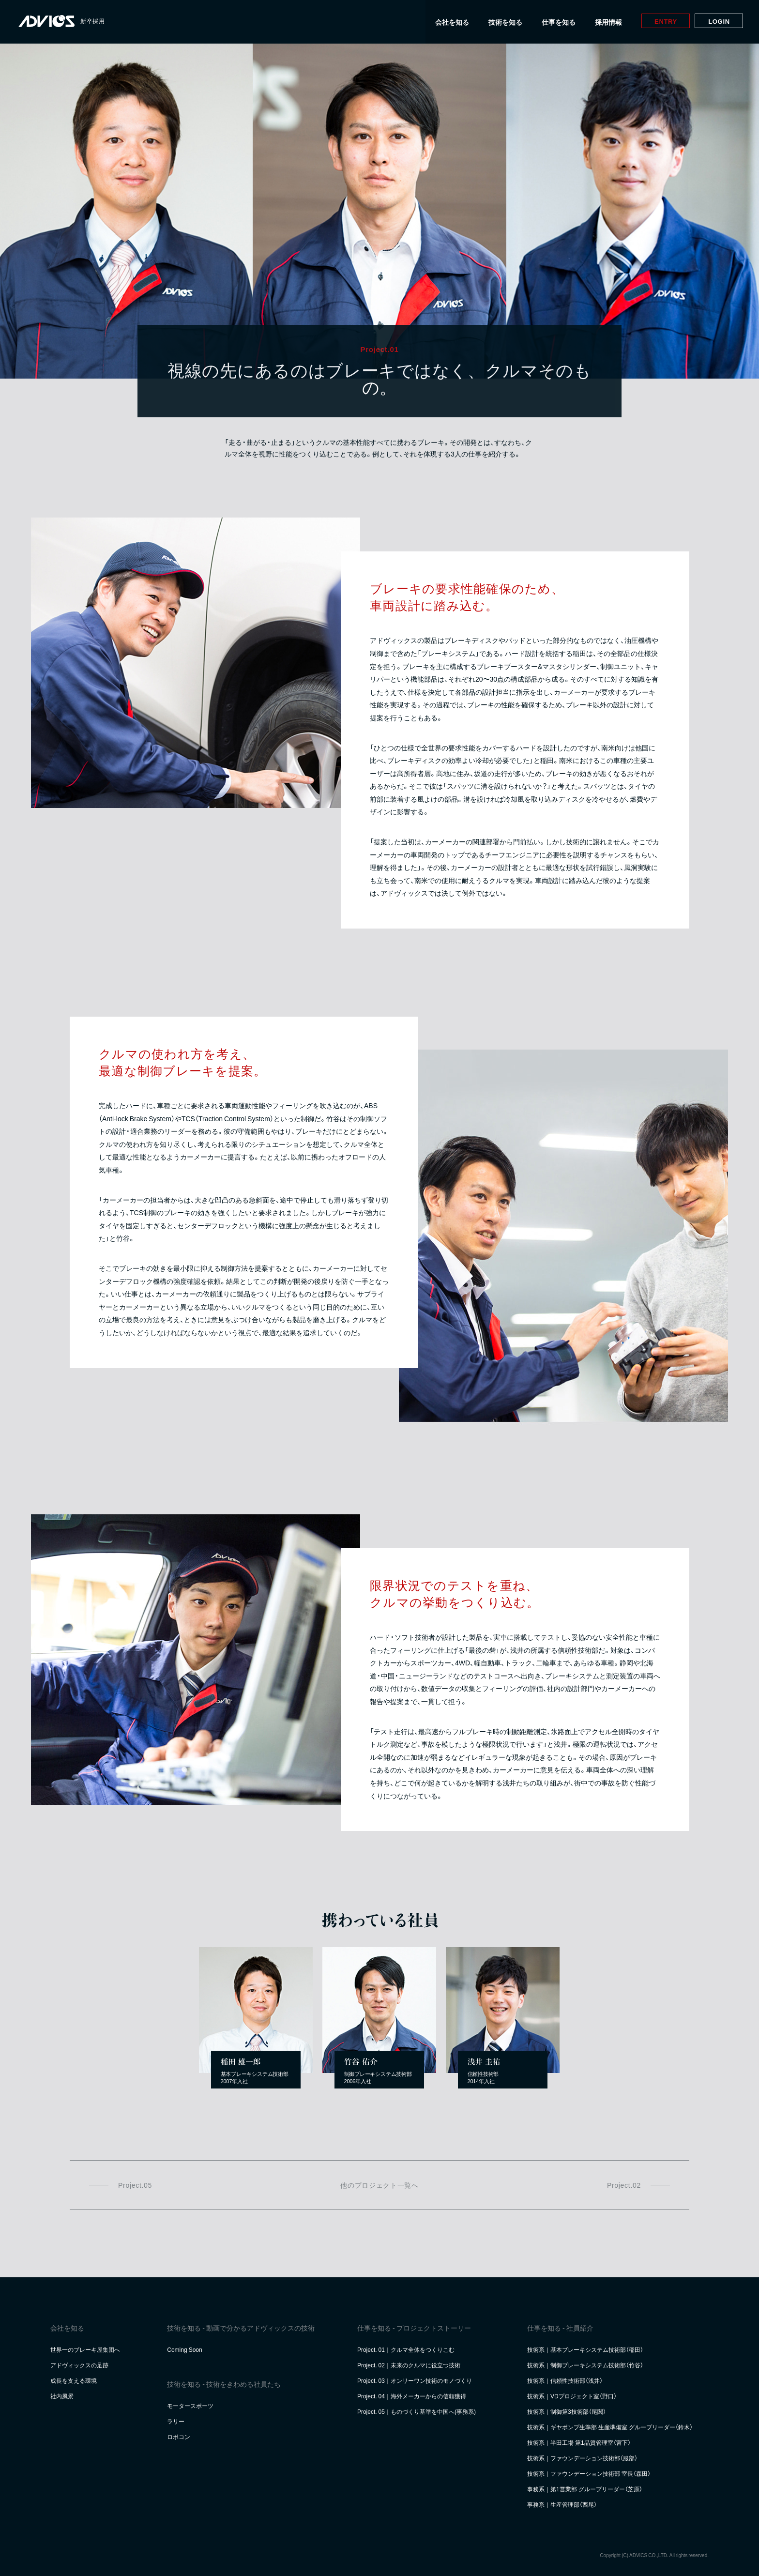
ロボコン (178, 2436)
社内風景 (62, 2396)
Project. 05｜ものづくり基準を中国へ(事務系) (416, 2411)
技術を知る (503, 22)
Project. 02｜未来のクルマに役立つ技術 (408, 2365)
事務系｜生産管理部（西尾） (562, 2504)
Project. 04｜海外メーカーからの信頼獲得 (411, 2396)
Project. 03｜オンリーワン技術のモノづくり (414, 2380)
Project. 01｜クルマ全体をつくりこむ (406, 2349)
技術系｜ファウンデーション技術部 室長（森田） (589, 2473)
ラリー (175, 2421)
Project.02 (624, 2185)
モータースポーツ (190, 2405)
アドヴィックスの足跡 (79, 2365)
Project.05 (135, 2185)
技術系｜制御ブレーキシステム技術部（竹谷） (585, 2365)
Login (716, 20)
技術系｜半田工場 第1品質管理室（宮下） (579, 2442)
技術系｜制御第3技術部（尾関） (566, 2411)
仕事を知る (556, 22)
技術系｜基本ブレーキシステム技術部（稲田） (585, 2349)
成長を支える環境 (73, 2380)
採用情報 (606, 22)
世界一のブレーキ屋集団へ (85, 2349)
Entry (663, 20)
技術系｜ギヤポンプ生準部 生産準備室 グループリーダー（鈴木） (610, 2427)
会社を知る (450, 22)
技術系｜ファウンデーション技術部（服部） (582, 2458)
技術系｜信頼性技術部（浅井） (565, 2380)
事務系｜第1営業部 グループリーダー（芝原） (584, 2489)
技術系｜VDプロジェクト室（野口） (572, 2396)
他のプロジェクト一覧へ (379, 2185)
